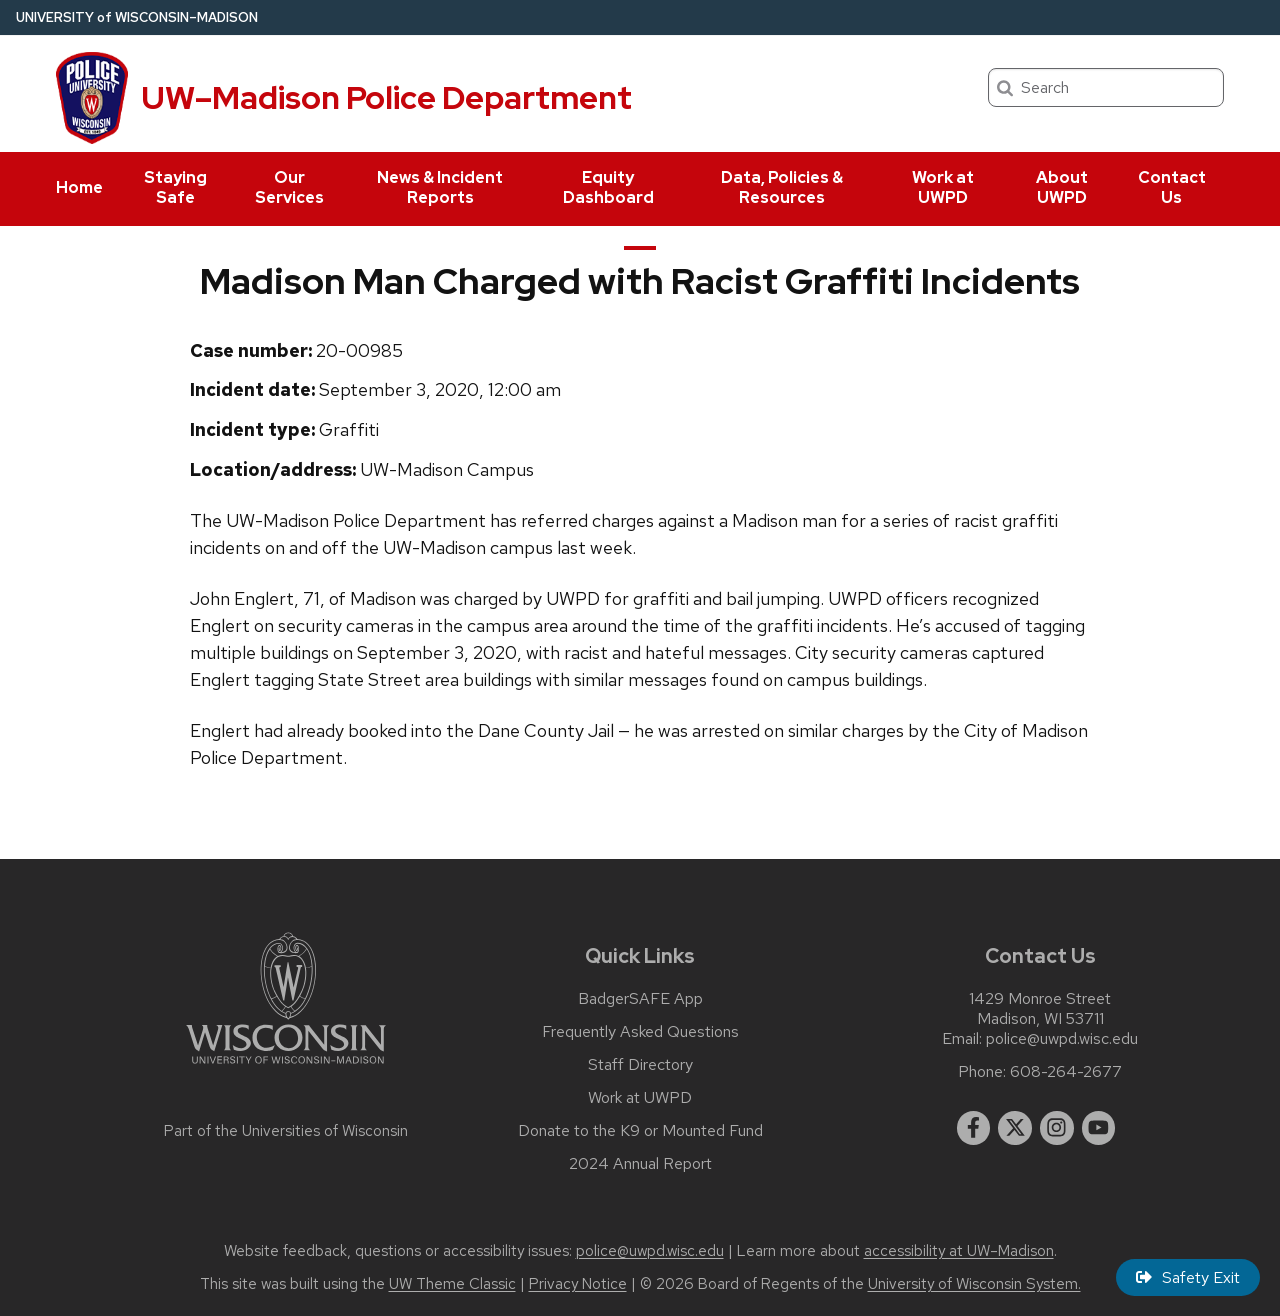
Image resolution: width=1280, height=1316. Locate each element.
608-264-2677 (1066, 1072)
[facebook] (974, 1128)
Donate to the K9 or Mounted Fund (640, 1131)
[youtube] (1099, 1128)
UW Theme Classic (452, 1284)
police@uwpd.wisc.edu (1062, 1039)
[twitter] (1015, 1128)
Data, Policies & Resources (782, 187)
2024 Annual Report (640, 1164)
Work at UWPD (943, 187)
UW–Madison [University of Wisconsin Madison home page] (137, 17)
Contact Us (1172, 187)
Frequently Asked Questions (640, 1032)
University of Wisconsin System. (974, 1284)
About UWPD (1062, 187)
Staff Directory (640, 1065)
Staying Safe (175, 187)
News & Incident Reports (440, 187)
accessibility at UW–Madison (959, 1251)
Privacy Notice (578, 1284)
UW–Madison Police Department (386, 97)
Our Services (289, 187)
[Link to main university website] (286, 1067)
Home (79, 187)
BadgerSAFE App (640, 999)
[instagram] (1057, 1128)
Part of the (286, 1131)
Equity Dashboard (608, 187)
